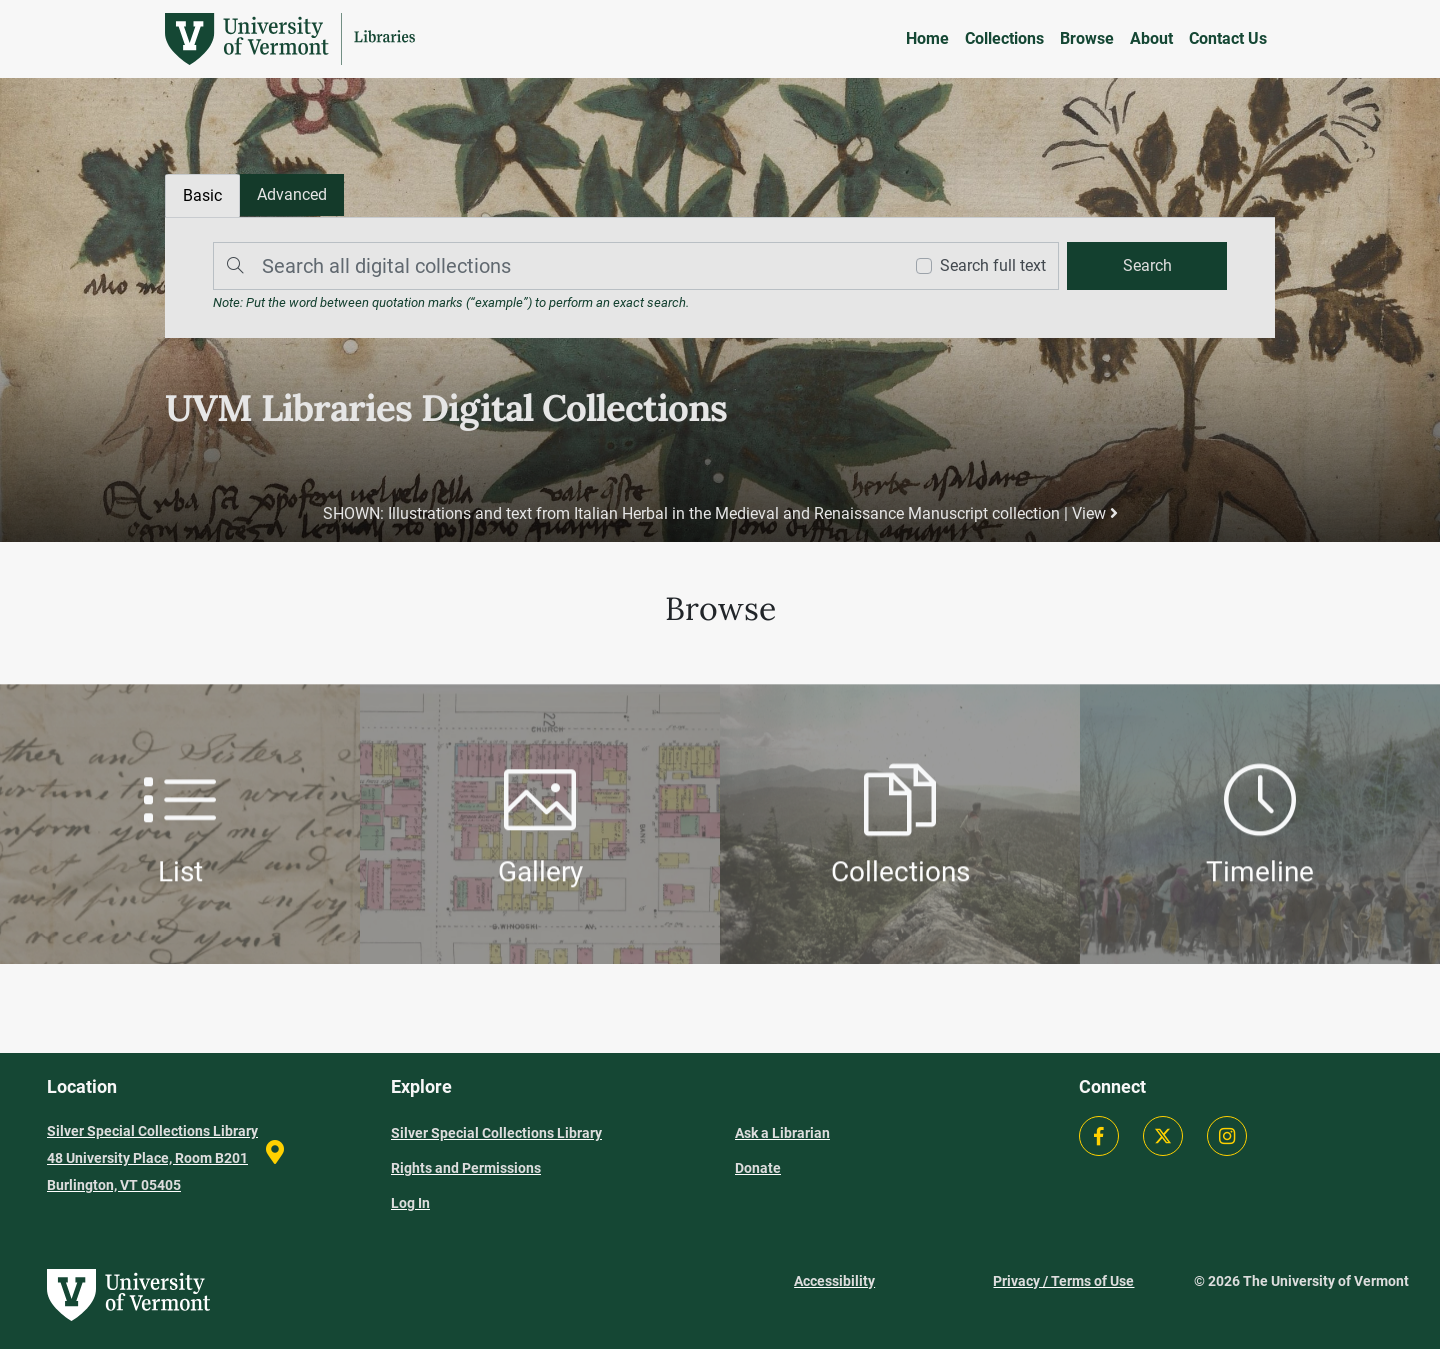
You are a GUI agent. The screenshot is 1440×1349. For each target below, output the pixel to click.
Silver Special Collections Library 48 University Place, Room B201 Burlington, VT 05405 (152, 1158)
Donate (758, 1168)
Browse (1087, 38)
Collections (1004, 38)
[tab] (292, 195)
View (1095, 513)
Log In (410, 1203)
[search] (1147, 266)
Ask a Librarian (782, 1133)
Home (927, 38)
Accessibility (834, 1281)
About (1151, 38)
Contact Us (1228, 38)
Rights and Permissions (466, 1168)
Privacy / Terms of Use (1063, 1281)
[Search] (553, 266)
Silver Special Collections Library (496, 1133)
